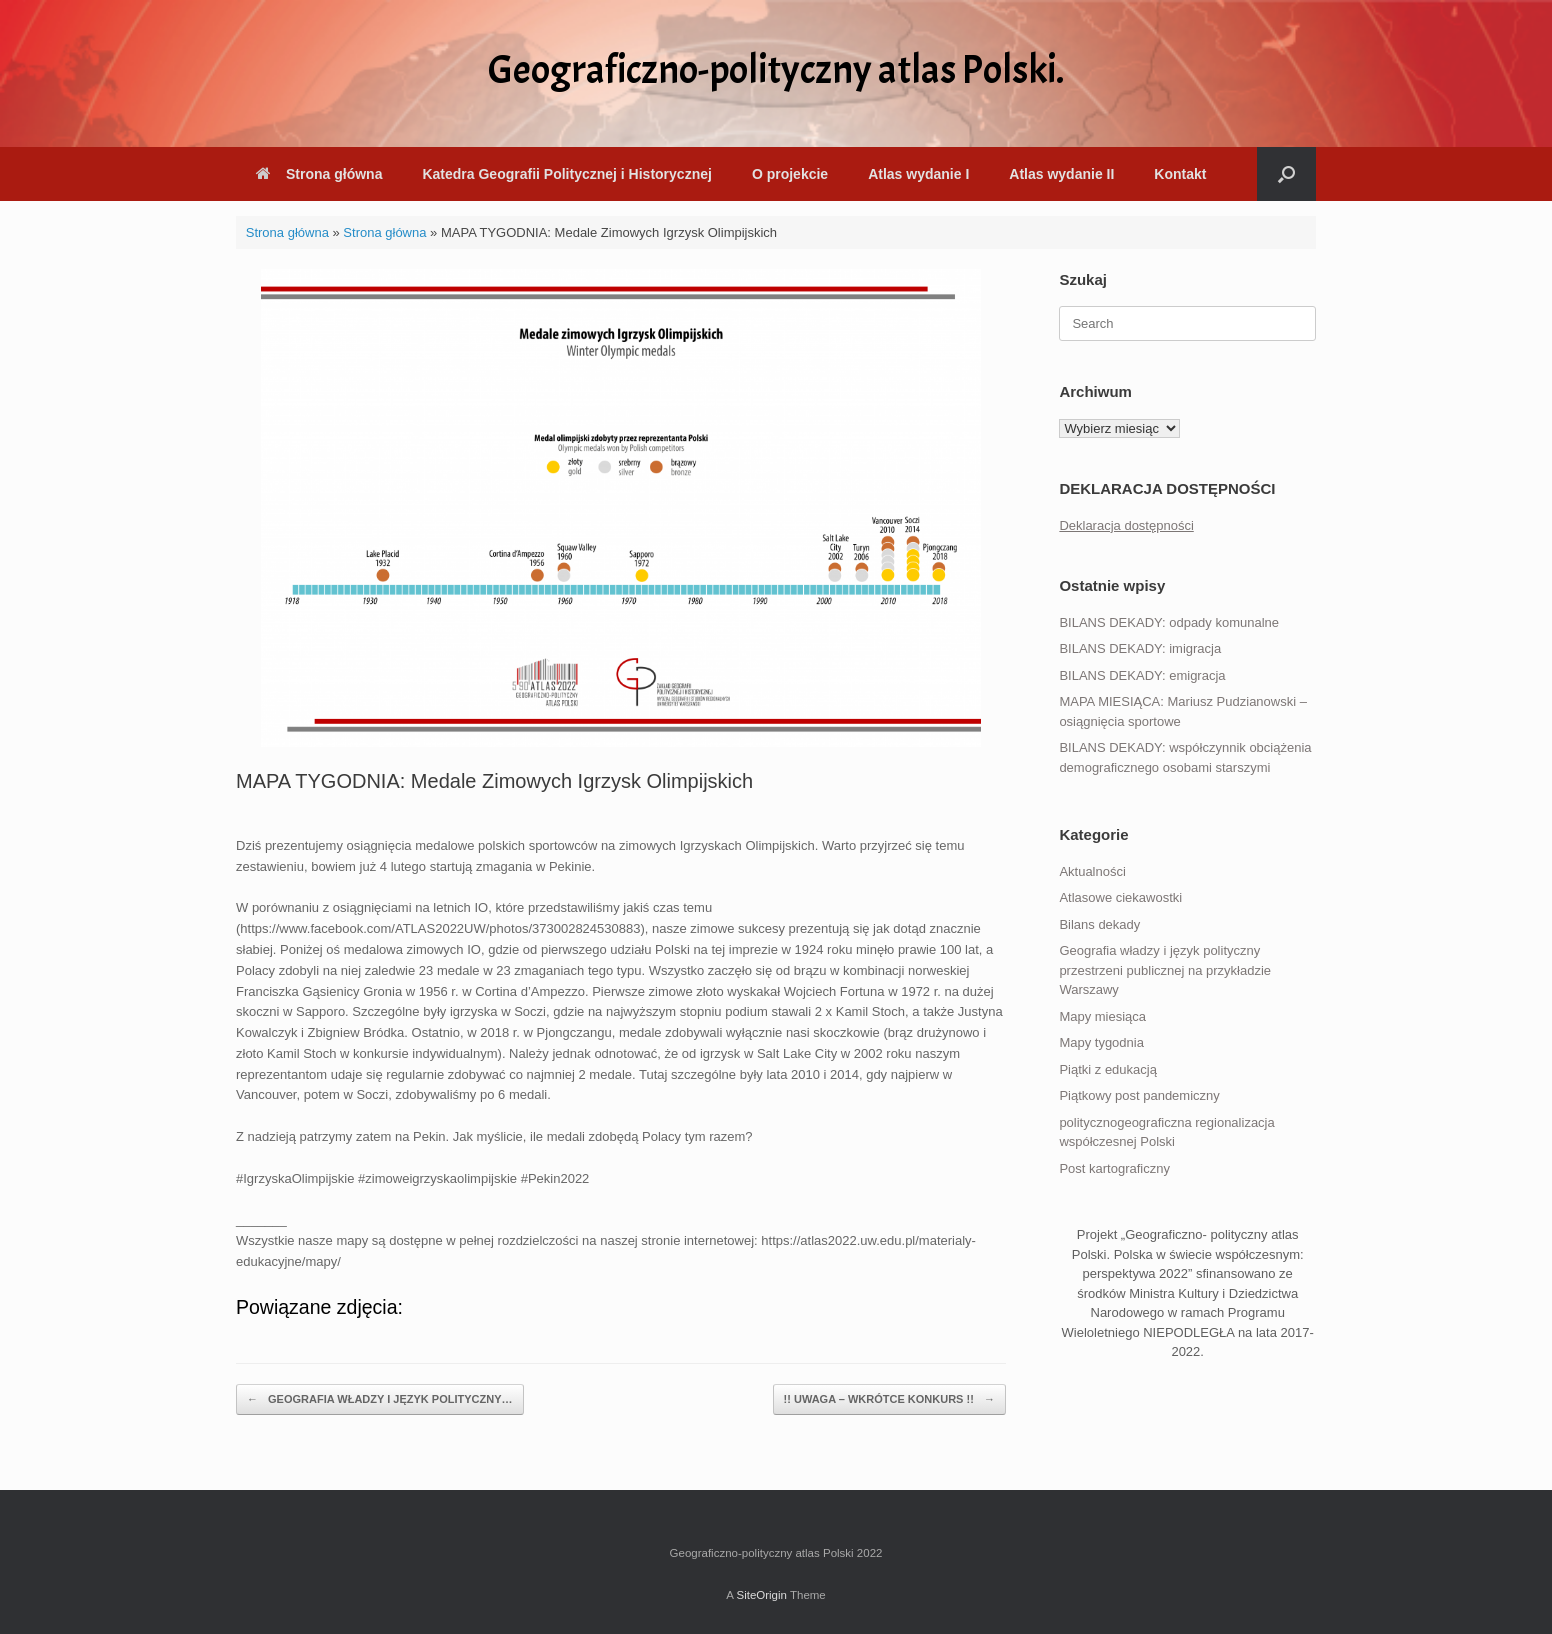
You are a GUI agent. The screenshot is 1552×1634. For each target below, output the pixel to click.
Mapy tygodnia (1101, 1042)
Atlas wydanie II (1061, 174)
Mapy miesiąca (1102, 1016)
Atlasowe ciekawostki (1120, 897)
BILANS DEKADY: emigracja (1142, 675)
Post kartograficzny (1114, 1168)
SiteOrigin (761, 1595)
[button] (1286, 174)
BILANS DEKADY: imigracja (1140, 648)
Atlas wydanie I (918, 174)
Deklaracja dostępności (1126, 525)
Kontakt (1180, 174)
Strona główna (319, 174)
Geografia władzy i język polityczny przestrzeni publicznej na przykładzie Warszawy (1165, 970)
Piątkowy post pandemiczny (1139, 1095)
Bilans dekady (1099, 924)
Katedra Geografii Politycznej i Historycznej (566, 174)
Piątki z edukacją (1108, 1069)
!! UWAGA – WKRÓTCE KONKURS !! (889, 1399)
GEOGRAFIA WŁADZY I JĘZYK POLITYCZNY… (380, 1399)
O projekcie (790, 174)
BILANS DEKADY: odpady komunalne (1169, 622)
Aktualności (1092, 871)
